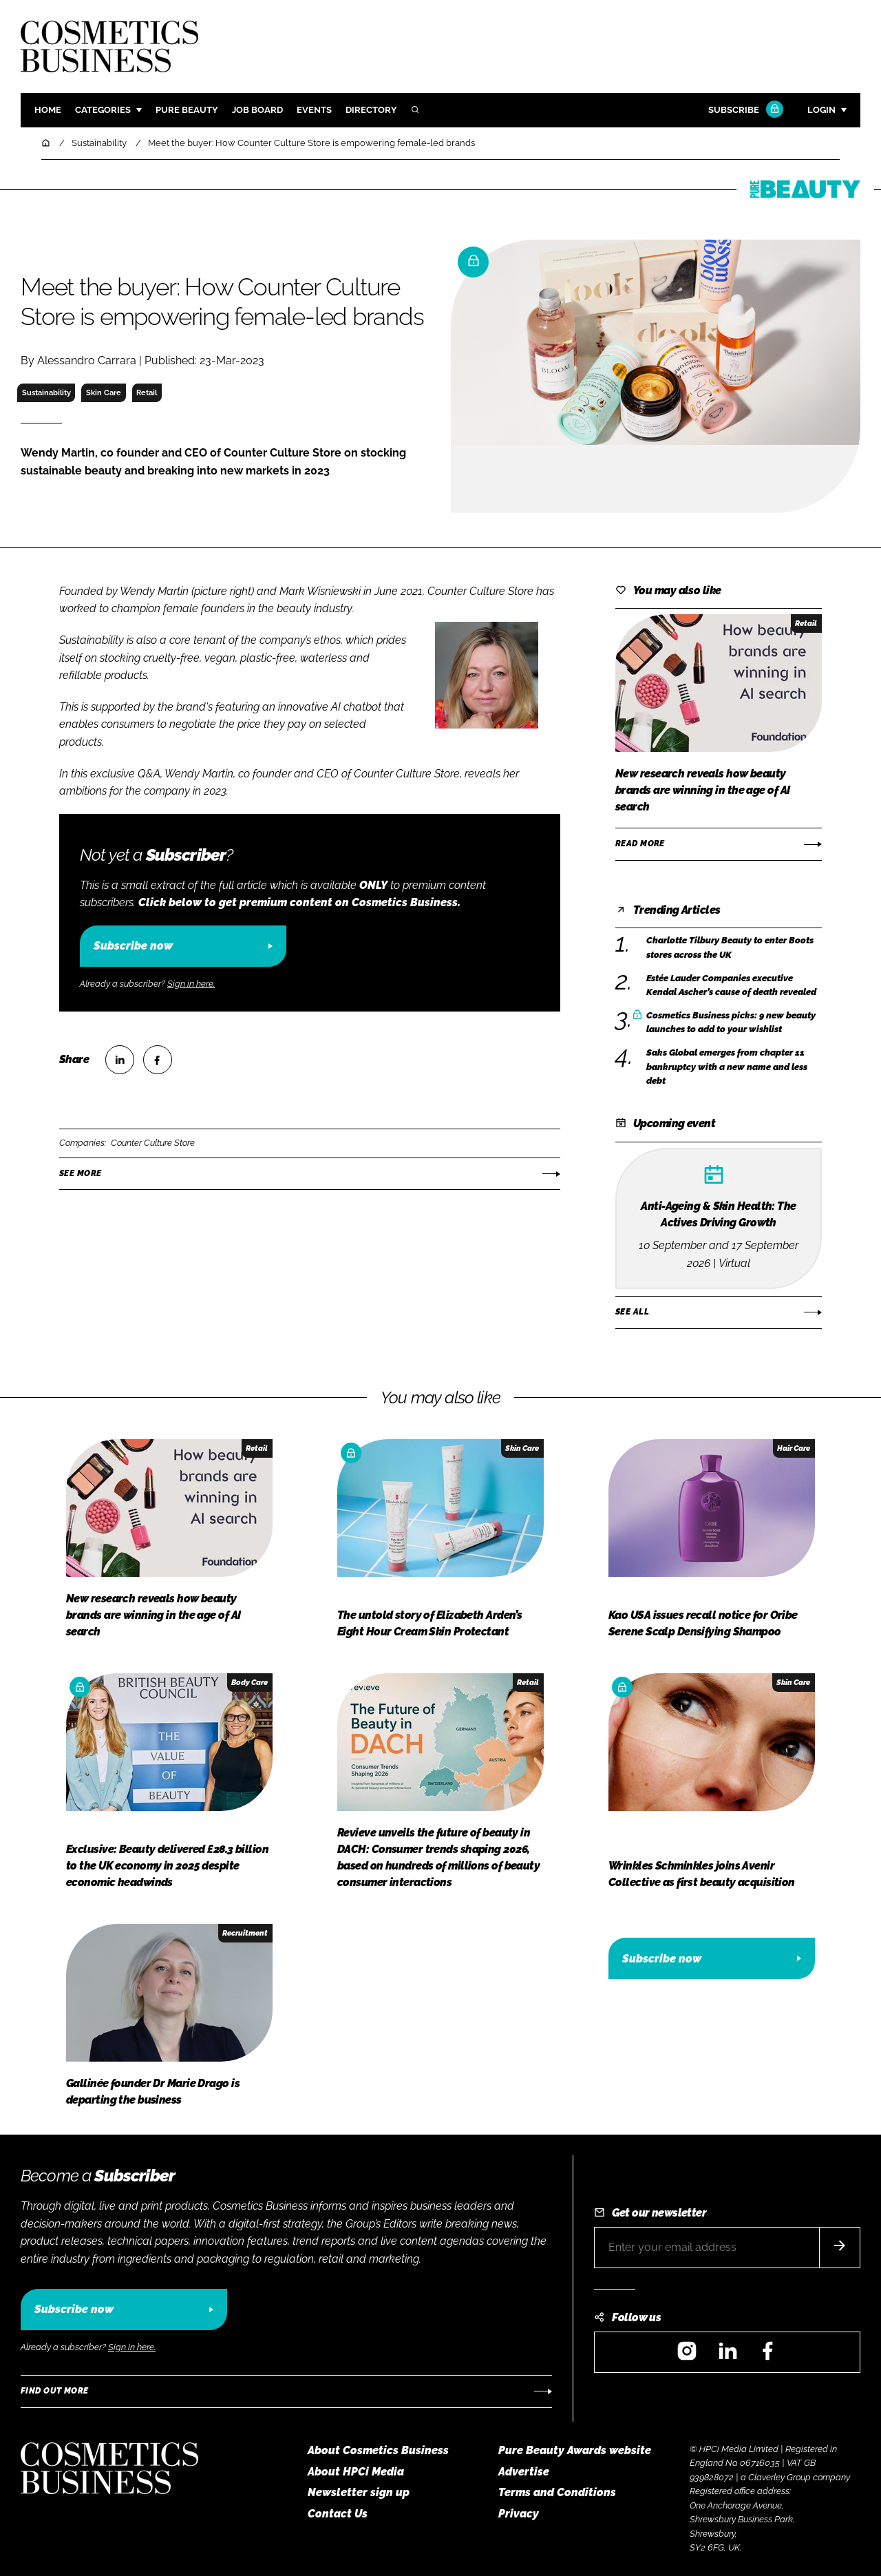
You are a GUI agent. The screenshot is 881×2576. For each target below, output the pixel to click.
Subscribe (744, 110)
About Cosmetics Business (378, 2450)
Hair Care (793, 1448)
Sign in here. (191, 983)
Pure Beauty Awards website (574, 2450)
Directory (371, 110)
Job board (257, 110)
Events (314, 110)
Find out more (54, 2391)
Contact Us (338, 2513)
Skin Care (103, 392)
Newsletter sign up (359, 2492)
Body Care (249, 1682)
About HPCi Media (356, 2471)
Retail (146, 392)
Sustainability (46, 392)
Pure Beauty (187, 110)
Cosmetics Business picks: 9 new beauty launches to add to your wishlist (731, 1023)
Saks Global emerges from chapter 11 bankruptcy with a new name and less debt (726, 1067)
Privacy (518, 2513)
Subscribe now (133, 945)
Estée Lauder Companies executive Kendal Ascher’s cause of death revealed (731, 986)
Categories (103, 110)
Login (821, 110)
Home (47, 110)
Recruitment (245, 1933)
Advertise (523, 2471)
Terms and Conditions (557, 2492)
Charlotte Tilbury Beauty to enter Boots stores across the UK (730, 948)
